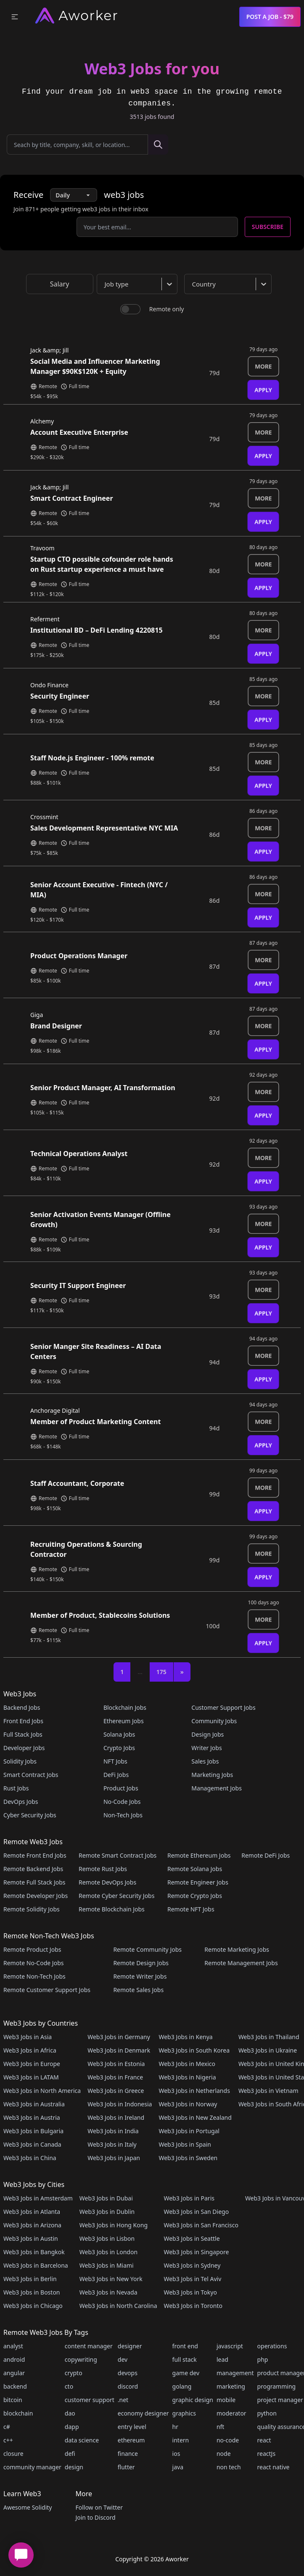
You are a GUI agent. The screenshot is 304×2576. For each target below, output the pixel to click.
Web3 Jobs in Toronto (193, 2306)
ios (176, 2454)
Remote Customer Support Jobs (46, 1990)
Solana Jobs (119, 1734)
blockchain (18, 2413)
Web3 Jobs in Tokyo (190, 2292)
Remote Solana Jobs (194, 1869)
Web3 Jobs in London (108, 2252)
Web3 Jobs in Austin (30, 2238)
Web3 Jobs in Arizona (32, 2225)
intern (180, 2440)
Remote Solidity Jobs (31, 1909)
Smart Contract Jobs (30, 1775)
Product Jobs (120, 1788)
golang (182, 2386)
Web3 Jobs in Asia (27, 2037)
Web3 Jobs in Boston (31, 2292)
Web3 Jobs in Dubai (106, 2198)
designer (130, 2346)
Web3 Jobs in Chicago (33, 2306)
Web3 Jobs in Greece (115, 2091)
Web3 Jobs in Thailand (268, 2037)
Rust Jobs (16, 1788)
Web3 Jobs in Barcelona (35, 2265)
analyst (13, 2346)
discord (128, 2386)
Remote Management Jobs (241, 1963)
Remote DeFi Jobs (265, 1855)
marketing (231, 2386)
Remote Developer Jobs (35, 1896)
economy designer (143, 2413)
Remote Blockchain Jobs (112, 1909)
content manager (89, 2346)
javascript (230, 2346)
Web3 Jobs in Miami (106, 2265)
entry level (132, 2427)
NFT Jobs (115, 1761)
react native (273, 2467)
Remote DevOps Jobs (107, 1882)
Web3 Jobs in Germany (118, 2037)
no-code (228, 2440)
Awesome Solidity (27, 2507)
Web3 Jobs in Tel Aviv (192, 2279)
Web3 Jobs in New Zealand (195, 2117)
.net (123, 2400)
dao (70, 2413)
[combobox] (138, 284)
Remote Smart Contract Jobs (117, 1855)
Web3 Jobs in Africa (29, 2050)
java (177, 2467)
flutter (126, 2467)
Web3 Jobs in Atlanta (31, 2212)
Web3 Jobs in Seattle (191, 2238)
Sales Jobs (205, 1761)
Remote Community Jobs (147, 1949)
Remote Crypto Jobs (194, 1896)
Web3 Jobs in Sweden (188, 2158)
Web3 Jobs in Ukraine (267, 2050)
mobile (226, 2400)
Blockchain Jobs (124, 1707)
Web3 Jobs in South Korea (194, 2050)
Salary (59, 284)
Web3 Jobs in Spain (185, 2144)
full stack (184, 2359)
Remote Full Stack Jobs (34, 1882)
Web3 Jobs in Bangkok (34, 2252)
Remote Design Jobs (141, 1963)
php (262, 2359)
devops (127, 2373)
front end (185, 2346)
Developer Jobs (24, 1748)
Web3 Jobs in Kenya (185, 2037)
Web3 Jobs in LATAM (31, 2077)
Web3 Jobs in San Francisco (201, 2225)
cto (69, 2386)
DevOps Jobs (20, 1802)
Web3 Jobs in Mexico (187, 2064)
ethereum (131, 2440)
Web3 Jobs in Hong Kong (113, 2225)
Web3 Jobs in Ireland (115, 2117)
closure (13, 2454)
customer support (89, 2400)
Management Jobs (216, 1788)
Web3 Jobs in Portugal (189, 2131)
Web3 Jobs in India (113, 2131)
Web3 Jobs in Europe (31, 2064)
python (267, 2413)
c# (6, 2427)
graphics (184, 2413)
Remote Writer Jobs (140, 1976)
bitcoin (12, 2400)
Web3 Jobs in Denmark (118, 2050)
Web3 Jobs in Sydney (192, 2265)
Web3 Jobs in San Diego (196, 2212)
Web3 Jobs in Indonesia (119, 2104)
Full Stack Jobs (22, 1734)
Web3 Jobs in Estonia (116, 2064)
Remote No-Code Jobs (33, 1963)
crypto (73, 2373)
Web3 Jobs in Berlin (30, 2279)
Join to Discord (95, 2517)
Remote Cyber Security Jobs (116, 1896)
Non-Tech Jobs (123, 1815)
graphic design (192, 2400)
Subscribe (267, 227)
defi (70, 2454)
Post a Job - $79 (269, 17)
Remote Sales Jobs (138, 1990)
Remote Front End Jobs (34, 1855)
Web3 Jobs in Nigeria (187, 2077)
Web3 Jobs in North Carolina (118, 2306)
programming (276, 2386)
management (235, 2373)
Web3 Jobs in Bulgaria (33, 2131)
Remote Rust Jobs (103, 1869)
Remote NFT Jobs (190, 1909)
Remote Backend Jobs (33, 1869)
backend (15, 2386)
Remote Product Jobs (32, 1949)
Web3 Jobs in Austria (31, 2117)
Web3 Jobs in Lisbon (107, 2238)
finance (128, 2454)
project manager (280, 2400)
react (264, 2440)
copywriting (81, 2359)
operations (272, 2346)
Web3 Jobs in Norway (188, 2104)
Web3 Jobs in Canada (32, 2144)
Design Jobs (207, 1734)
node (224, 2454)
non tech (229, 2467)
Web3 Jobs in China (29, 2158)
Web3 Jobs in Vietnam (268, 2091)
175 (161, 1672)
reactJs (266, 2454)
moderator (231, 2413)
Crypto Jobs (119, 1748)
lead (222, 2359)
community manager (32, 2467)
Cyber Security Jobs (29, 1815)
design (74, 2467)
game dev (185, 2373)
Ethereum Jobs (123, 1721)
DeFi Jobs (116, 1775)
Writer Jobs (206, 1748)
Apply (263, 390)
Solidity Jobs (20, 1761)
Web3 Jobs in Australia (34, 2104)
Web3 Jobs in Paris (189, 2198)
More (263, 366)
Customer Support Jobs (223, 1707)
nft (221, 2427)
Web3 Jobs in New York (111, 2279)
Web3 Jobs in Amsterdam (38, 2198)
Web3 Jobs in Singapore (196, 2252)
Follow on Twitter (98, 2507)
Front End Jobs (23, 1721)
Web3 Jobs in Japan (113, 2158)
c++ (8, 2440)
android (14, 2359)
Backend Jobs (21, 1707)
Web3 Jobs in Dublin (107, 2212)
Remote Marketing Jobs (236, 1949)
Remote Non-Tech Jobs (34, 1976)
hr (175, 2427)
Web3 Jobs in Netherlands (194, 2091)
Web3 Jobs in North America (42, 2091)
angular (14, 2373)
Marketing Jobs (212, 1775)
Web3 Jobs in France (115, 2077)
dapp (72, 2427)
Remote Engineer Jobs (197, 1882)
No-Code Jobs (122, 1802)
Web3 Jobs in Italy (111, 2144)
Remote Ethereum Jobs (199, 1855)
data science (82, 2440)
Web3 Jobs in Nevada (108, 2292)
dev (122, 2359)
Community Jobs (214, 1721)
